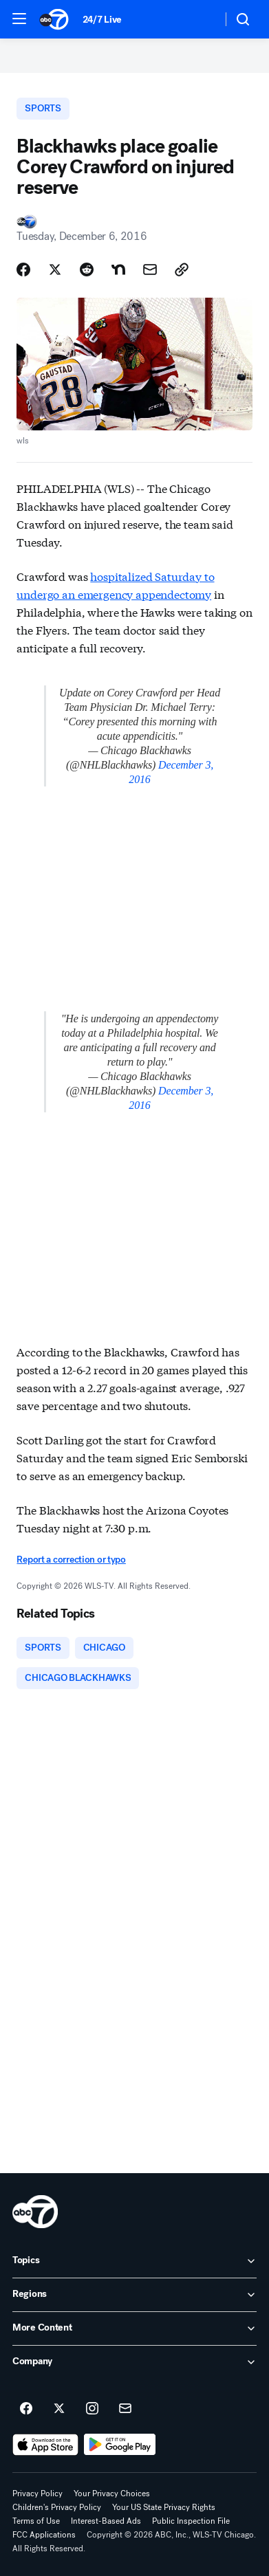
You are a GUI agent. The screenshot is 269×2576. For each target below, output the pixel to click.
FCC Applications (44, 2535)
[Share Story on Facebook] (23, 269)
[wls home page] (35, 2211)
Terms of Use (36, 2521)
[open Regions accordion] (134, 2294)
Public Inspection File (191, 2521)
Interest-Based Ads (106, 2521)
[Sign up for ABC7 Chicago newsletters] (125, 2409)
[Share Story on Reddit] (86, 269)
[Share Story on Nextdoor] (118, 269)
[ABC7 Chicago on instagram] (92, 2409)
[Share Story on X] (55, 269)
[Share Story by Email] (150, 269)
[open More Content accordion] (134, 2328)
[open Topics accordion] (134, 2261)
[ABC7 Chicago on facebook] (26, 2409)
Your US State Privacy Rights (163, 2507)
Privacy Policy (37, 2493)
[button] (19, 18)
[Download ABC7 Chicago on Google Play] (120, 2445)
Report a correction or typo (71, 1559)
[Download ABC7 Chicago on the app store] (45, 2445)
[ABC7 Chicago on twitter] (59, 2409)
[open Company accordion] (134, 2362)
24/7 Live (102, 19)
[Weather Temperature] (200, 19)
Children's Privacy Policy (56, 2507)
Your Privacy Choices (112, 2493)
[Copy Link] (181, 269)
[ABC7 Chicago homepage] (54, 19)
